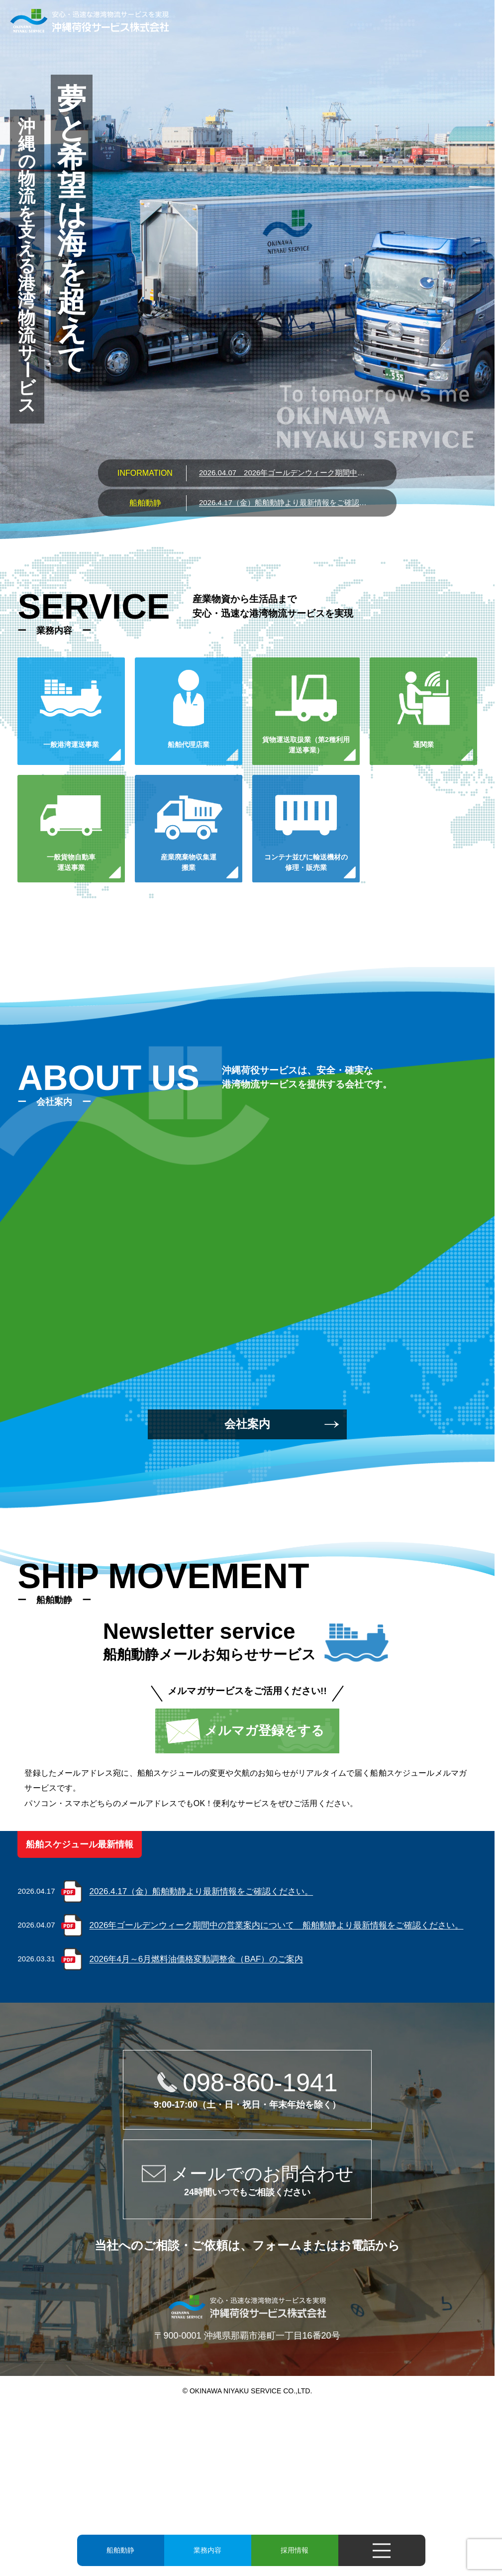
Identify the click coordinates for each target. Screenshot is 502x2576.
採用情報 (294, 2550)
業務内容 (207, 2550)
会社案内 (247, 1423)
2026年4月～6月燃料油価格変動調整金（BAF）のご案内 (196, 1959)
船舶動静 (120, 2550)
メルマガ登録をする (264, 1730)
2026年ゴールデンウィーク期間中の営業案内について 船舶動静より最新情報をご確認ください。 (283, 472)
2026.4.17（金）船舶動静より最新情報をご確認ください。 (283, 502)
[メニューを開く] (381, 2550)
